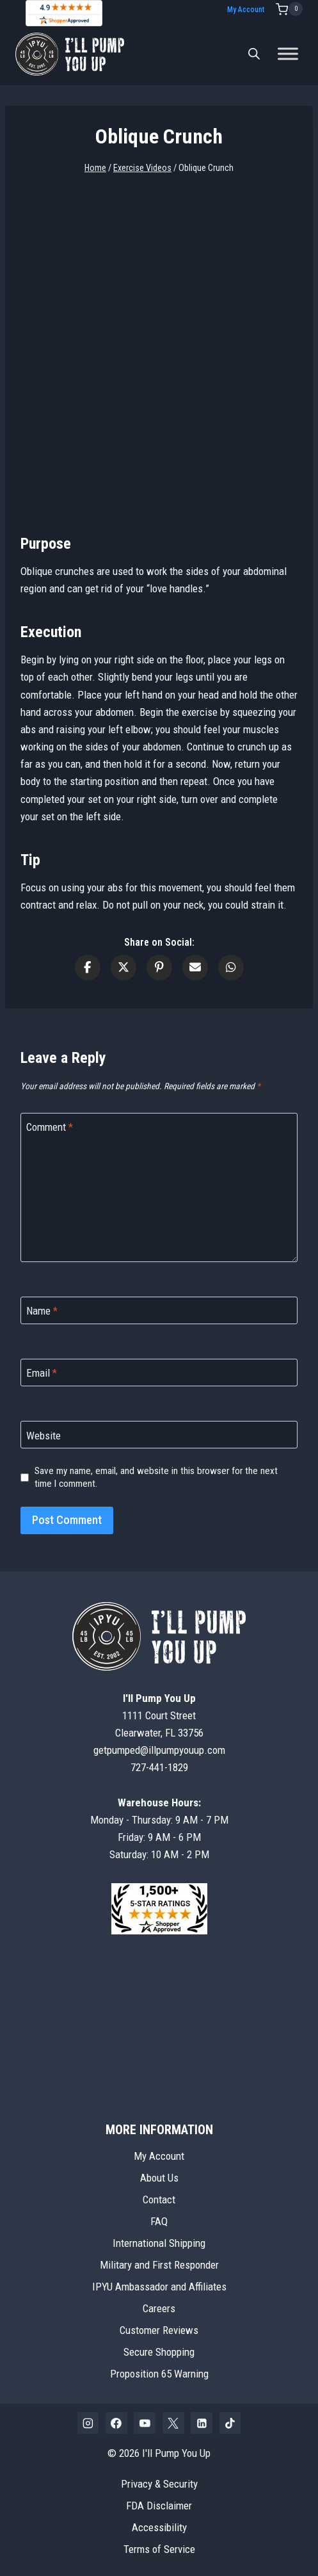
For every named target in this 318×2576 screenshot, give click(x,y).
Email (41, 1372)
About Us (159, 2177)
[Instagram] (88, 2423)
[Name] (159, 1310)
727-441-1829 (159, 1767)
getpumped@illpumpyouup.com (159, 1750)
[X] (173, 2423)
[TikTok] (230, 2423)
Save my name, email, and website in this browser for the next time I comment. (156, 1477)
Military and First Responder (159, 2264)
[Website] (159, 1434)
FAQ (159, 2221)
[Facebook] (116, 2423)
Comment (49, 1127)
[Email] (159, 1372)
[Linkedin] (201, 2423)
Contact (159, 2199)
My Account (245, 9)
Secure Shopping (159, 2351)
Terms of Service (159, 2549)
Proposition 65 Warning (159, 2373)
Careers (159, 2308)
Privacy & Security (159, 2483)
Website (43, 1435)
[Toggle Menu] (288, 54)
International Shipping (159, 2243)
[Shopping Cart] (289, 9)
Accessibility (159, 2527)
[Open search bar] (254, 54)
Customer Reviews (159, 2330)
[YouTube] (144, 2423)
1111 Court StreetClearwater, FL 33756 (159, 1715)
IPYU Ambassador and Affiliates (159, 2286)
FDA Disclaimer (159, 2505)
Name (42, 1310)
